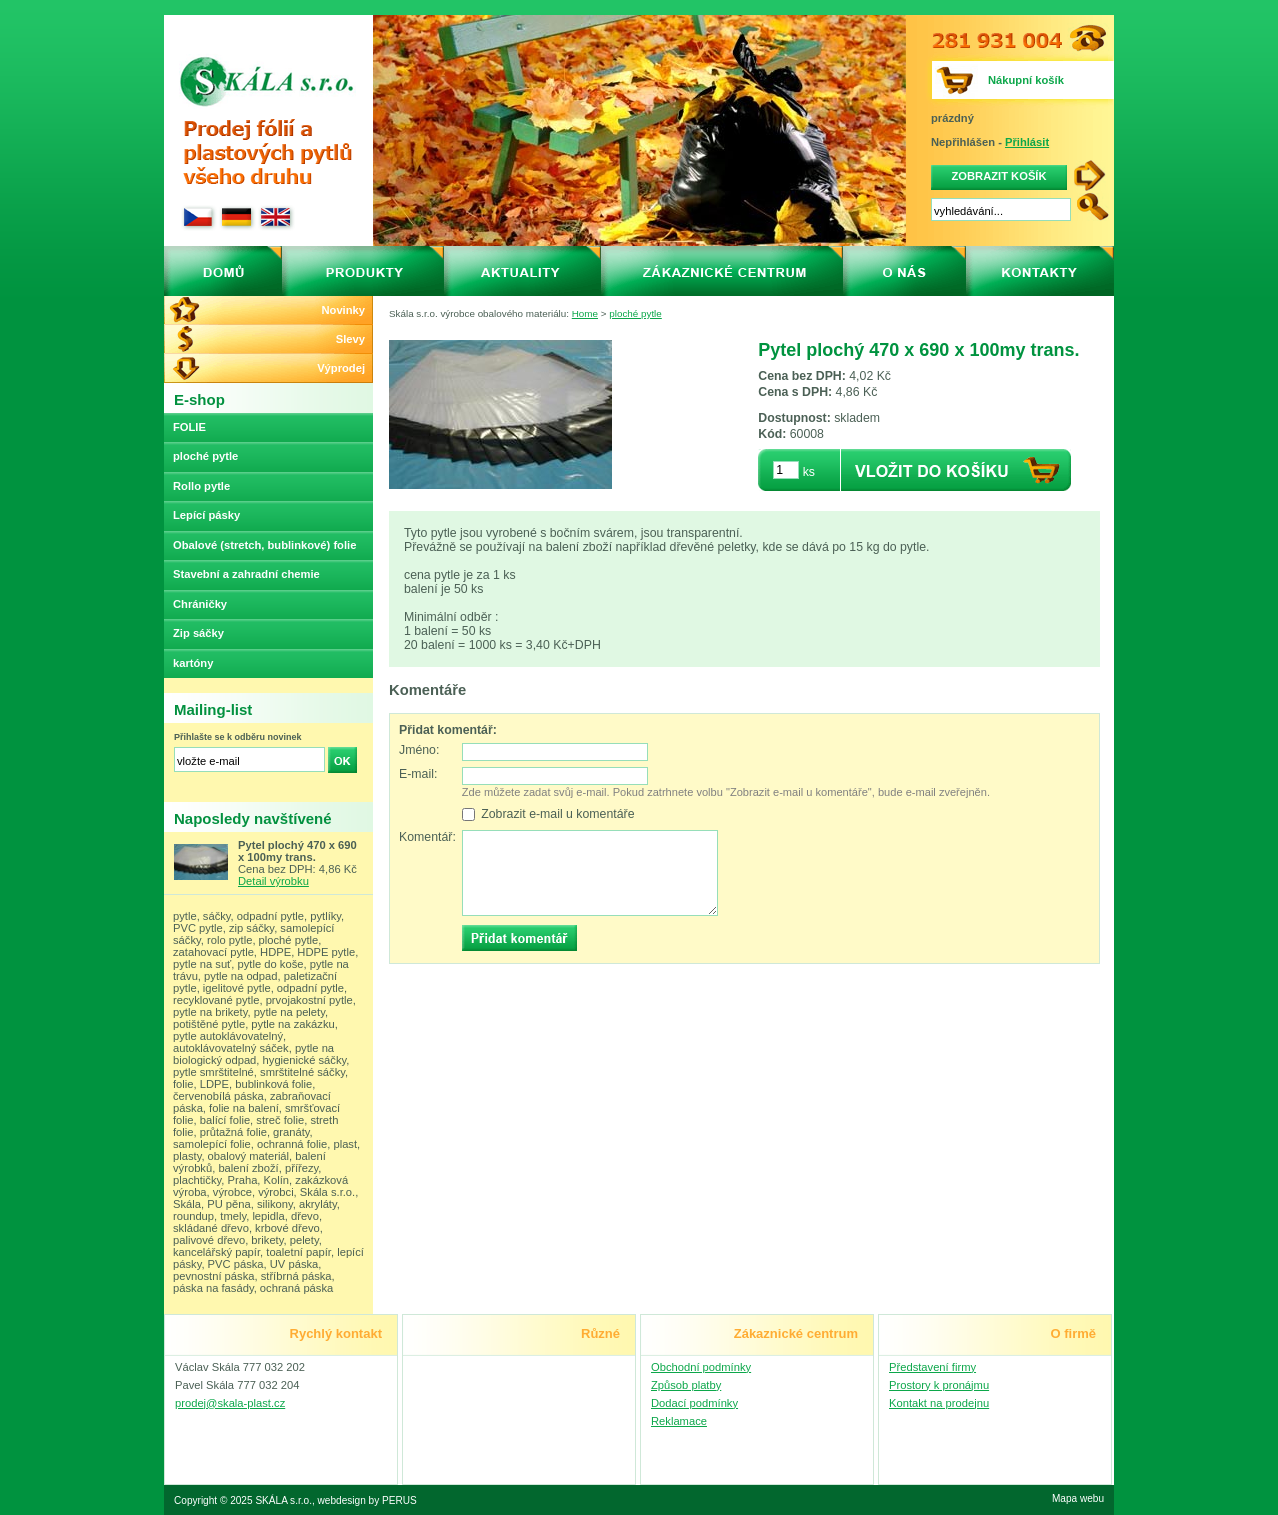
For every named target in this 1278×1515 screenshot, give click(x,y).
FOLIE (189, 427)
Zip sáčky (198, 633)
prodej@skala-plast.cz (230, 1403)
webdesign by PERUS (367, 1500)
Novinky (343, 310)
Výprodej (341, 368)
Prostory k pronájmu (939, 1385)
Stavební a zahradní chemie (246, 574)
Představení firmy (932, 1367)
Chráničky (200, 604)
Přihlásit (1027, 142)
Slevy (350, 339)
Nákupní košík (1026, 80)
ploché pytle (635, 313)
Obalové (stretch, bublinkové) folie (264, 545)
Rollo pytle (201, 486)
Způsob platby (686, 1385)
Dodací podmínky (694, 1403)
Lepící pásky (206, 515)
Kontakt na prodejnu (939, 1403)
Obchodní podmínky (701, 1367)
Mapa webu (1078, 1498)
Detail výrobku (273, 881)
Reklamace (679, 1421)
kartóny (193, 663)
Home (585, 313)
